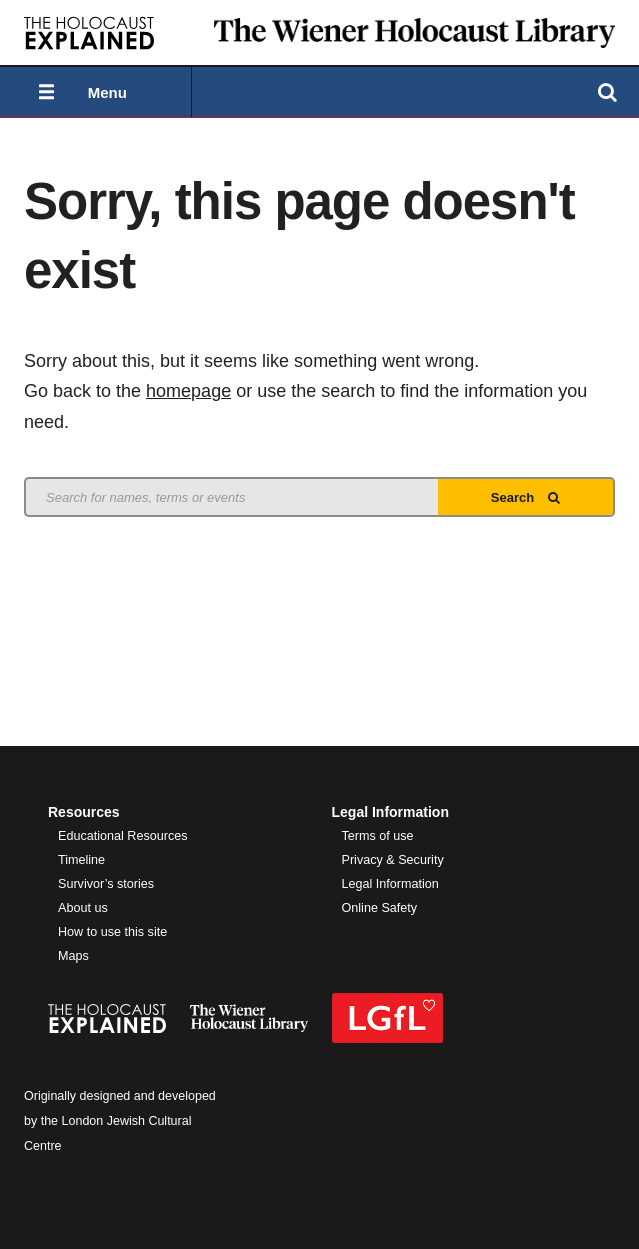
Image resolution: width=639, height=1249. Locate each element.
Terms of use (378, 836)
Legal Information (390, 884)
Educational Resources (123, 836)
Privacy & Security (393, 860)
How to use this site (112, 932)
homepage (188, 391)
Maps (73, 956)
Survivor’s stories (106, 884)
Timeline (81, 860)
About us (83, 908)
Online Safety (380, 908)
